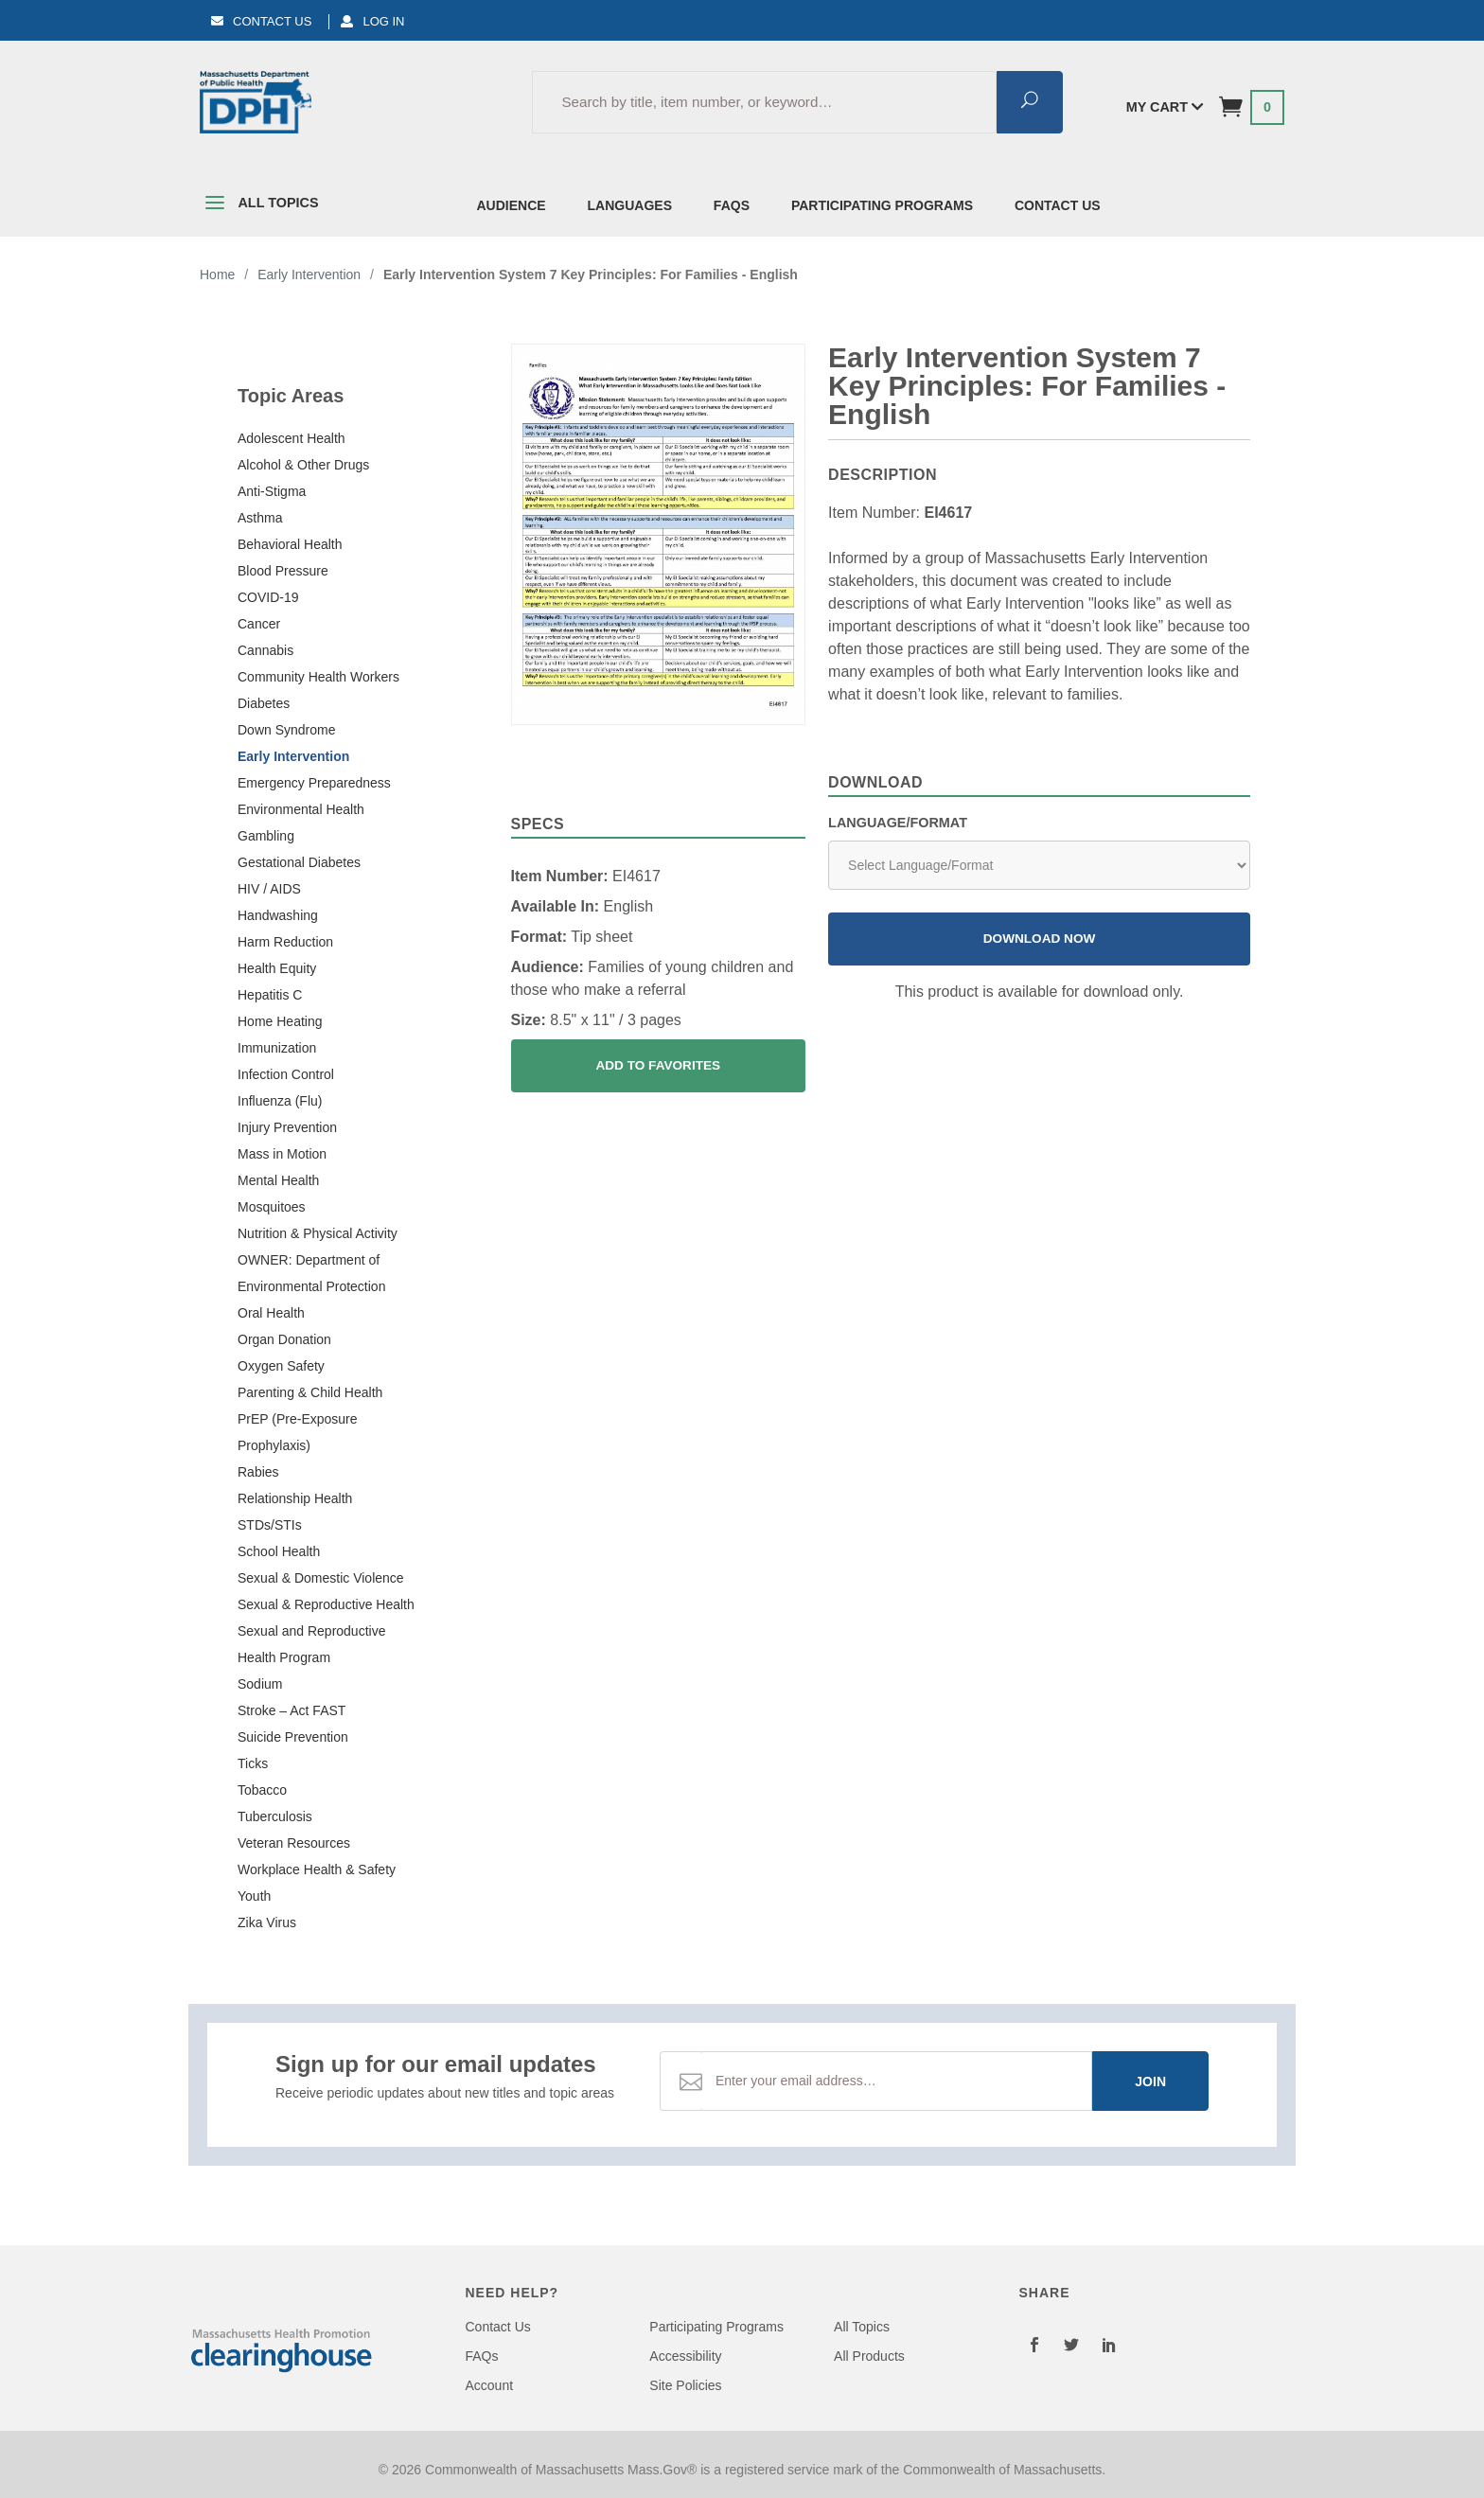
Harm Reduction (285, 941)
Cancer (259, 623)
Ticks (253, 1763)
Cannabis (265, 650)
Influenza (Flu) (280, 1100)
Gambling (266, 835)
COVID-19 (268, 597)
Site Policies (685, 2385)
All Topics (259, 206)
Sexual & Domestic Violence (321, 1578)
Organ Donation (284, 1339)
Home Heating (280, 1021)
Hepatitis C (270, 994)
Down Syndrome (287, 729)
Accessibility (685, 2356)
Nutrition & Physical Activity (318, 1233)
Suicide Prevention (293, 1737)
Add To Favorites (657, 1065)
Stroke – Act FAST (291, 1710)
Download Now (1039, 938)
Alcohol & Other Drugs (303, 464)
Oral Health (271, 1312)
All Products (869, 2356)
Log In (372, 21)
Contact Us (261, 21)
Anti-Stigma (272, 491)
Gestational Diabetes (299, 862)
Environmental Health (301, 809)
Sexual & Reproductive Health (326, 1604)
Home (217, 274)
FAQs (732, 205)
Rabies (258, 1471)
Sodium (260, 1684)
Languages (630, 205)
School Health (279, 1551)
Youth (254, 1896)
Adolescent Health (291, 438)
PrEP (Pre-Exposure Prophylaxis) (298, 1432)
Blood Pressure (283, 570)
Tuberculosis (275, 1816)
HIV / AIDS (269, 888)
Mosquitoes (272, 1206)
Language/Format (897, 822)
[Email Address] (896, 2081)
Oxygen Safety (281, 1365)
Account (490, 2385)
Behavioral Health (290, 544)
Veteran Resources (294, 1843)
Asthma (260, 517)
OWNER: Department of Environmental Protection (311, 1273)
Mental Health (278, 1180)
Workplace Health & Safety (317, 1869)
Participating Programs (882, 205)
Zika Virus (267, 1922)
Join (1150, 2081)
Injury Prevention (287, 1127)
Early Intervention (293, 756)
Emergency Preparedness (314, 782)
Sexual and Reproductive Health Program (311, 1644)
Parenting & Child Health (310, 1392)
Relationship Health (295, 1498)
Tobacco (262, 1790)
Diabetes (264, 703)
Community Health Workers (318, 676)
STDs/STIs (270, 1524)
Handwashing (278, 915)
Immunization (277, 1047)
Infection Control (286, 1074)
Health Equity (277, 968)
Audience (511, 205)
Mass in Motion (282, 1153)
